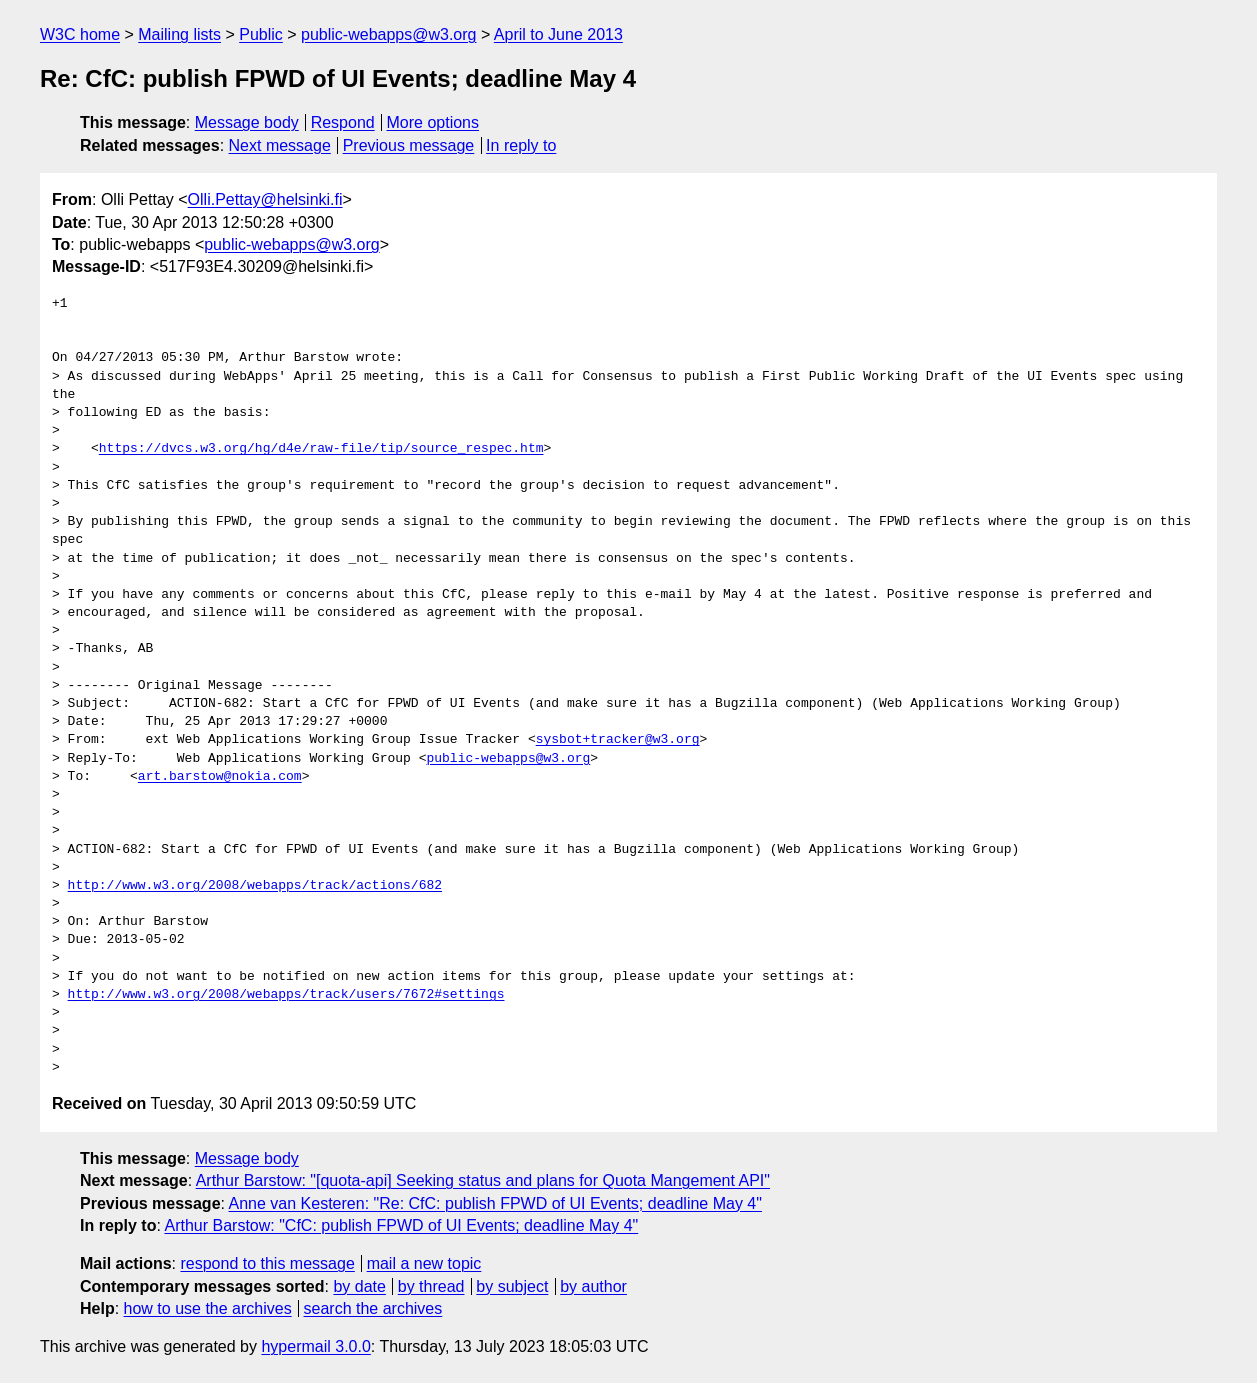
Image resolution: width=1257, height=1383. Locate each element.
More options (433, 122)
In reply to (521, 145)
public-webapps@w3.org (388, 34)
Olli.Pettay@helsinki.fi (265, 199)
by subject (512, 1286)
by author (593, 1286)
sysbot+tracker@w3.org (618, 740)
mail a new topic (424, 1263)
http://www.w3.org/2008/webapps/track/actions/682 (255, 886)
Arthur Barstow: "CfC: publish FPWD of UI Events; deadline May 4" (401, 1225)
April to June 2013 (558, 34)
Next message (280, 145)
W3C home (80, 34)
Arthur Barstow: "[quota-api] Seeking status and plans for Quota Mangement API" (483, 1180)
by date (359, 1286)
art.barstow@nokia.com (220, 777)
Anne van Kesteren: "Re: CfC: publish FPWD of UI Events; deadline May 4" (495, 1203)
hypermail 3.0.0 (315, 1346)
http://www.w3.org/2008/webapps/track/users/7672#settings (286, 995)
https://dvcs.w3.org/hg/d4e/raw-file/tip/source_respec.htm (321, 449)
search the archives (373, 1308)
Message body (247, 122)
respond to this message (267, 1263)
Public (261, 34)
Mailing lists (179, 34)
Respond (343, 122)
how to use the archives (208, 1308)
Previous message (409, 145)
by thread (431, 1286)
